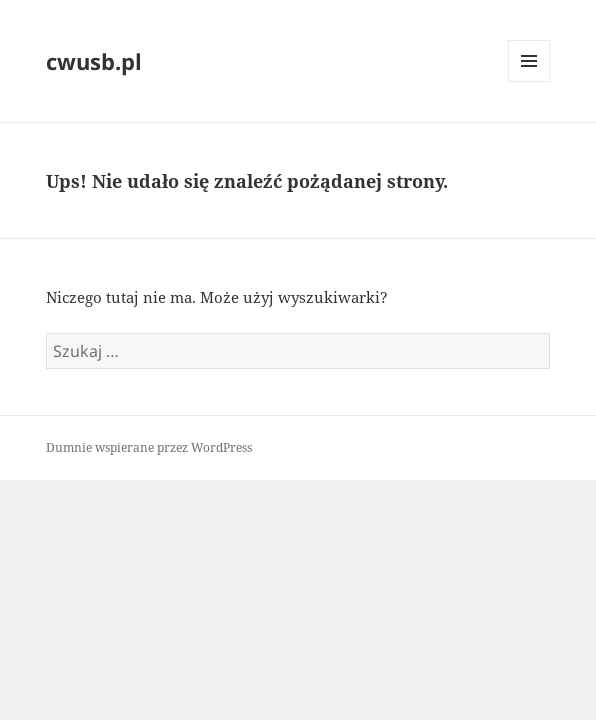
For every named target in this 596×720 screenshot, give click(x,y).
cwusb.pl (94, 61)
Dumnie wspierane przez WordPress (149, 447)
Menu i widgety (529, 81)
